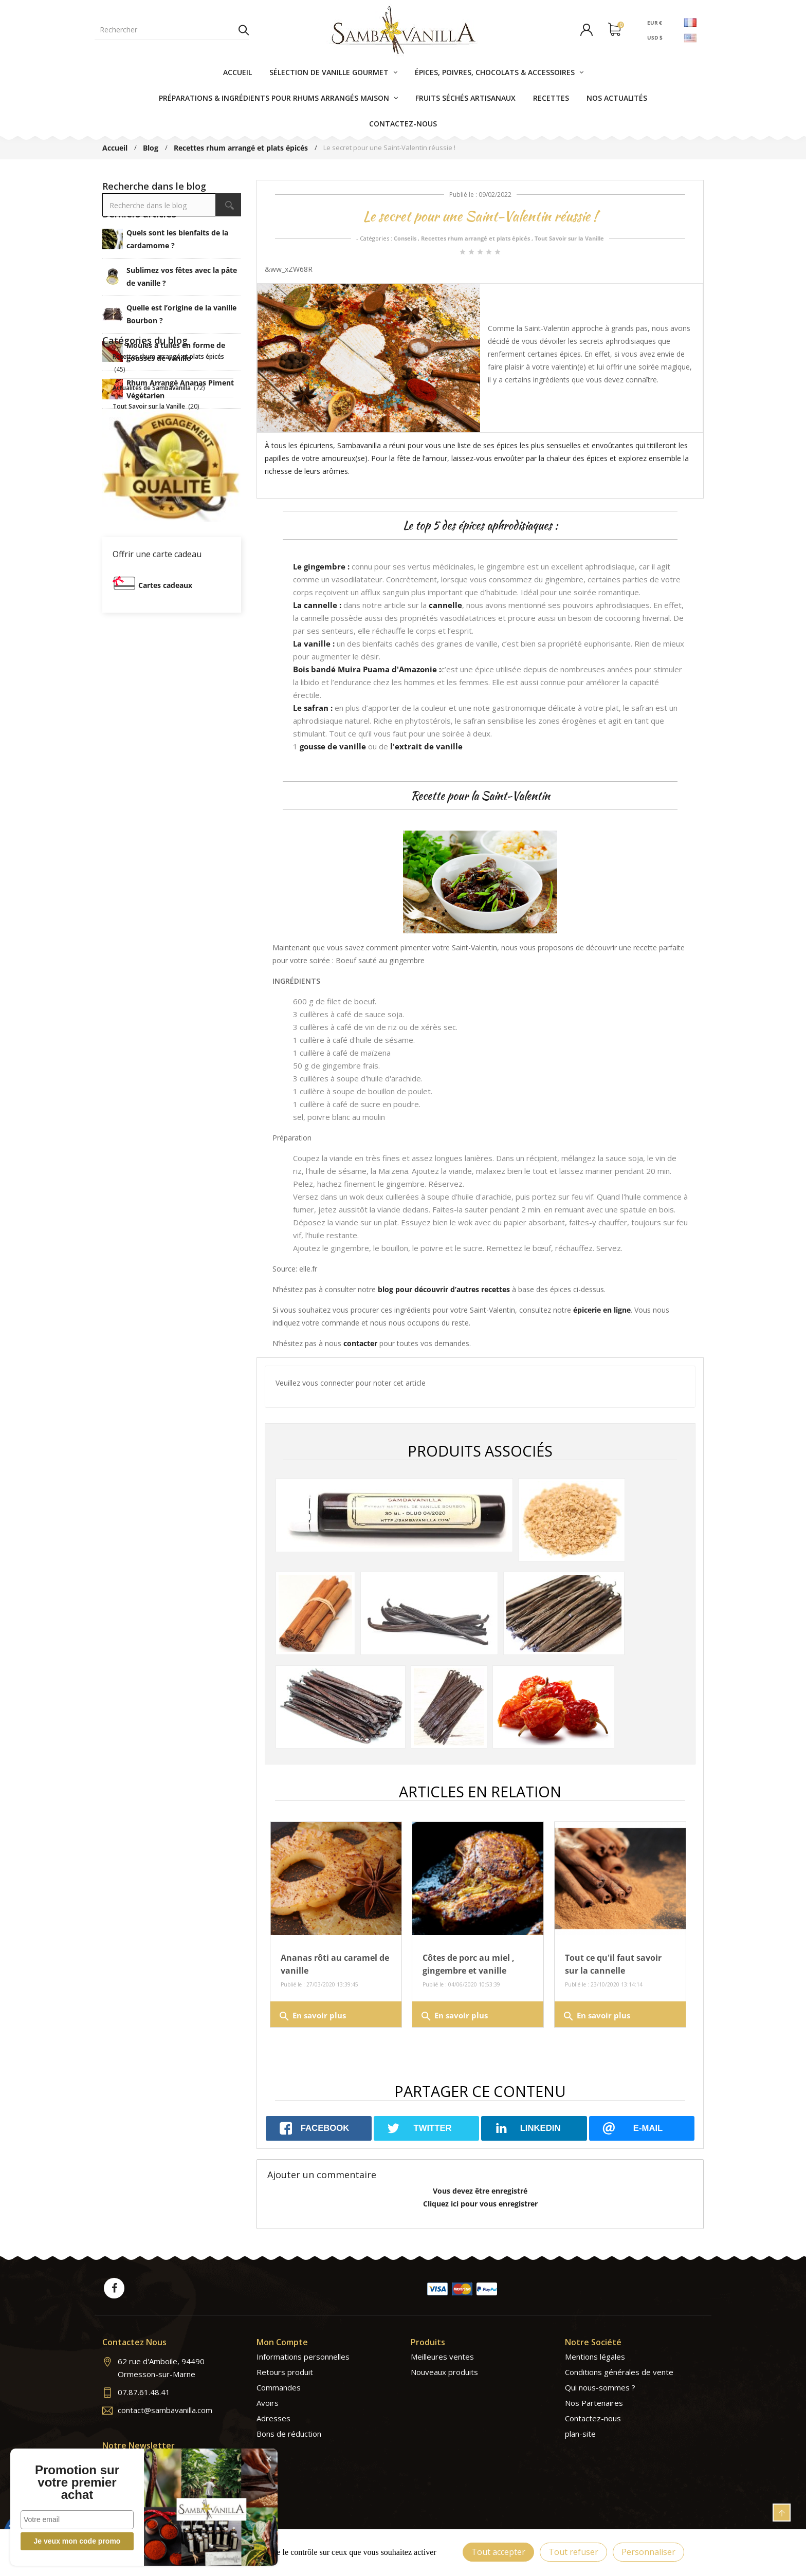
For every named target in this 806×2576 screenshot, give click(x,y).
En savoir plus (312, 2016)
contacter (360, 1343)
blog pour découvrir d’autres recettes (444, 1289)
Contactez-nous (593, 2418)
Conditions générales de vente (619, 2372)
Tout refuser (573, 2551)
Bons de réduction (289, 2433)
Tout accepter (498, 2551)
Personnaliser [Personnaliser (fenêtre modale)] (648, 2551)
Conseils (405, 238)
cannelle (445, 605)
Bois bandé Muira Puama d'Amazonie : (367, 669)
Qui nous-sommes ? (600, 2387)
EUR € (654, 22)
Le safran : (313, 708)
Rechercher (244, 30)
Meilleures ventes (442, 2356)
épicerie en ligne (602, 1310)
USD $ (655, 37)
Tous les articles (171, 443)
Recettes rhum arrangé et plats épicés (475, 238)
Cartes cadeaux (165, 774)
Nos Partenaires (594, 2403)
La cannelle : (317, 605)
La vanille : (314, 643)
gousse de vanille (333, 746)
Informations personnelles (303, 2356)
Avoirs (268, 2403)
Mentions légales (595, 2356)
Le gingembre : (321, 566)
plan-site (580, 2433)
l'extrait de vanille (426, 746)
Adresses (273, 2418)
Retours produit (285, 2372)
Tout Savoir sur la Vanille (569, 238)
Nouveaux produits (444, 2372)
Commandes (279, 2387)
